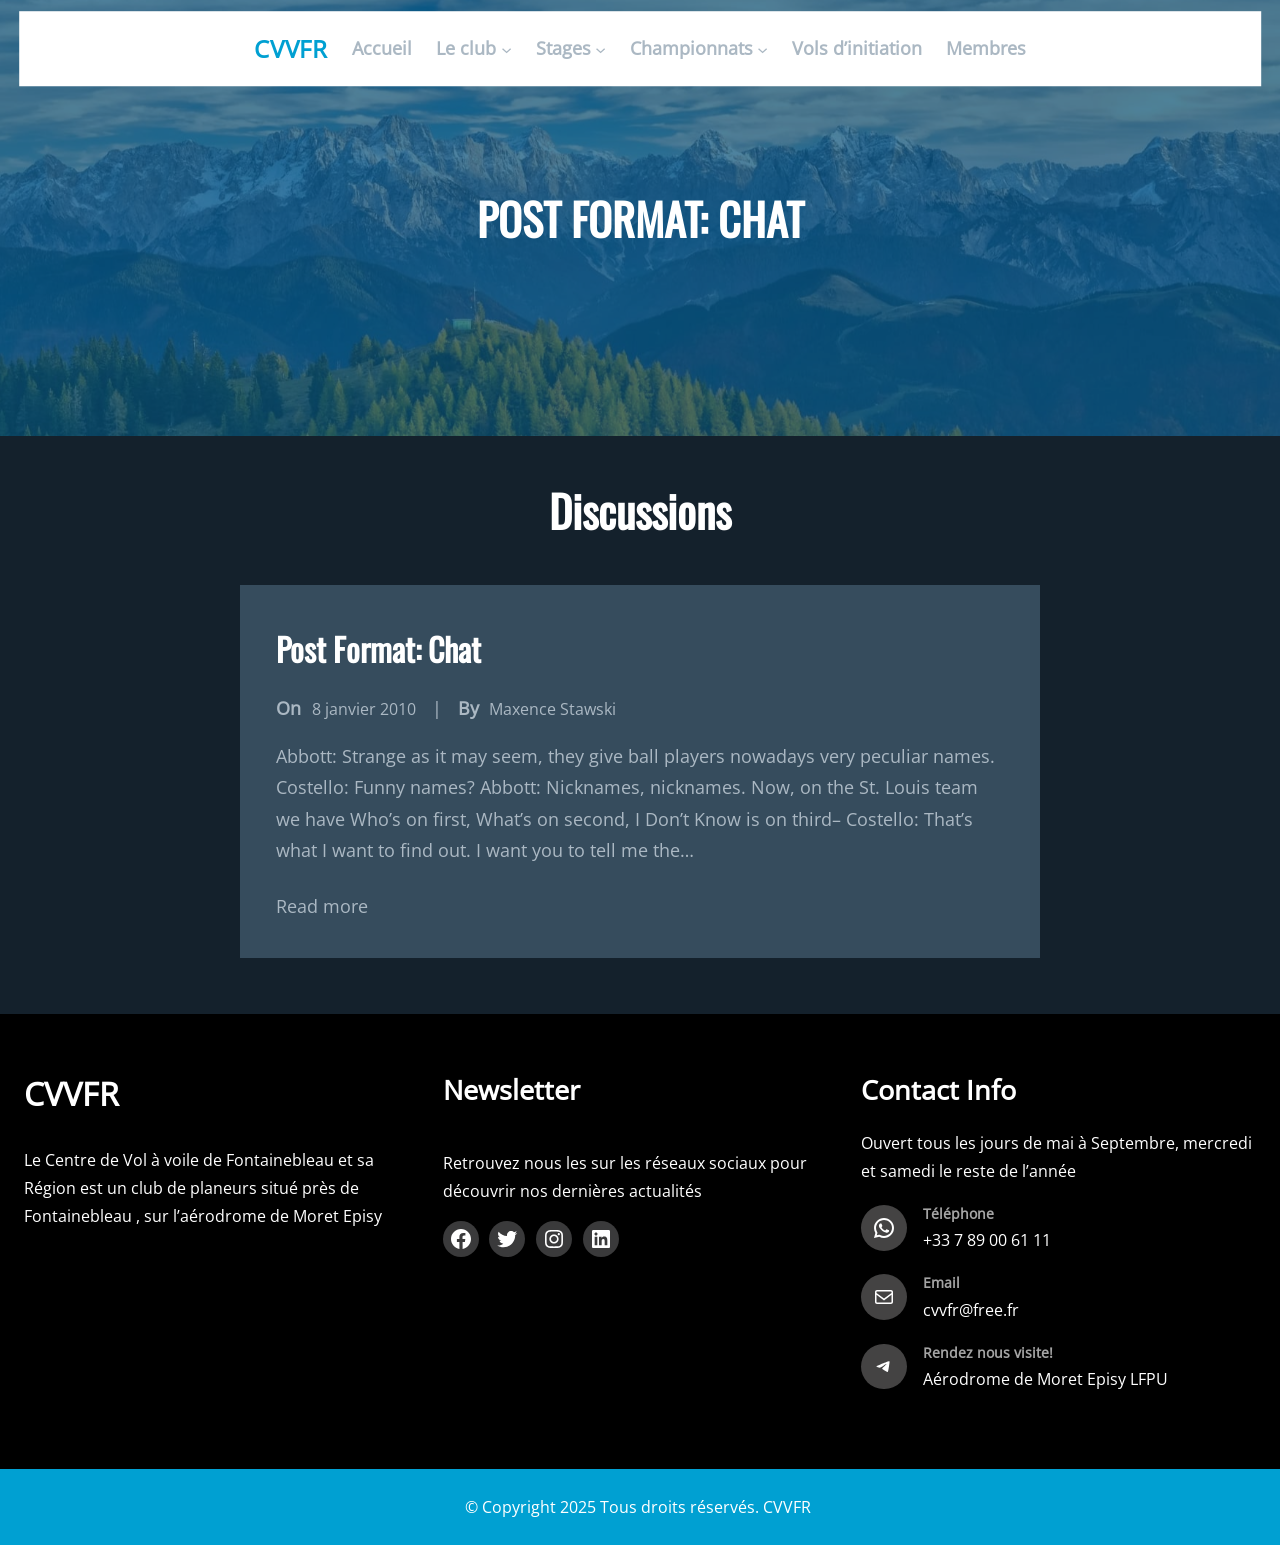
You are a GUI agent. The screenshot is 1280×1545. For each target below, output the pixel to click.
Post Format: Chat (378, 648)
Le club (466, 49)
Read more (322, 906)
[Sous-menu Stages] (600, 49)
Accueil (382, 49)
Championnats (691, 49)
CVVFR (291, 48)
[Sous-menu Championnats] (762, 49)
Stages (563, 49)
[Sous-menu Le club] (506, 49)
